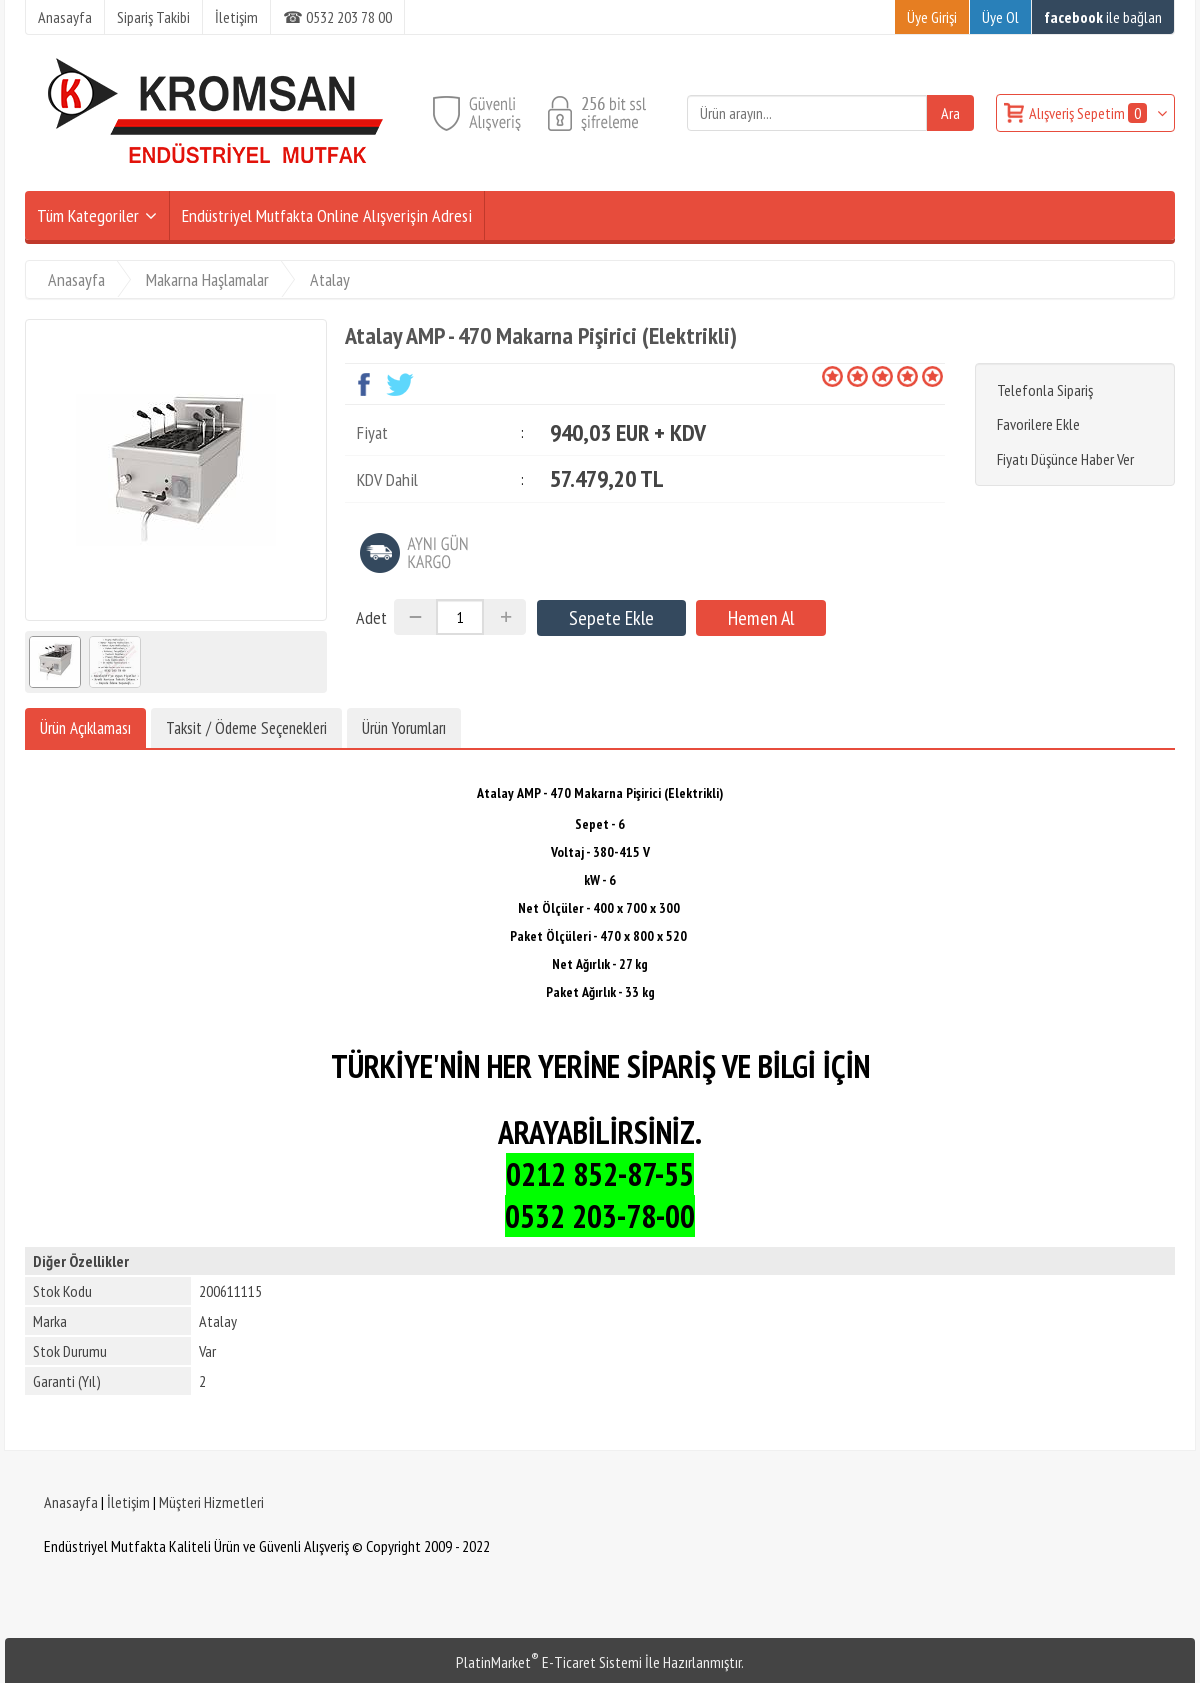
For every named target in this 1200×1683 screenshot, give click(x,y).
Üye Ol (1000, 17)
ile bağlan (1103, 17)
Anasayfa (71, 1502)
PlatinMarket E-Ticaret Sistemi (549, 1662)
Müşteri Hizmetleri (211, 1502)
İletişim (128, 1502)
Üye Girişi (932, 17)
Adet (371, 617)
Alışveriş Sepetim (1089, 113)
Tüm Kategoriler (88, 215)
